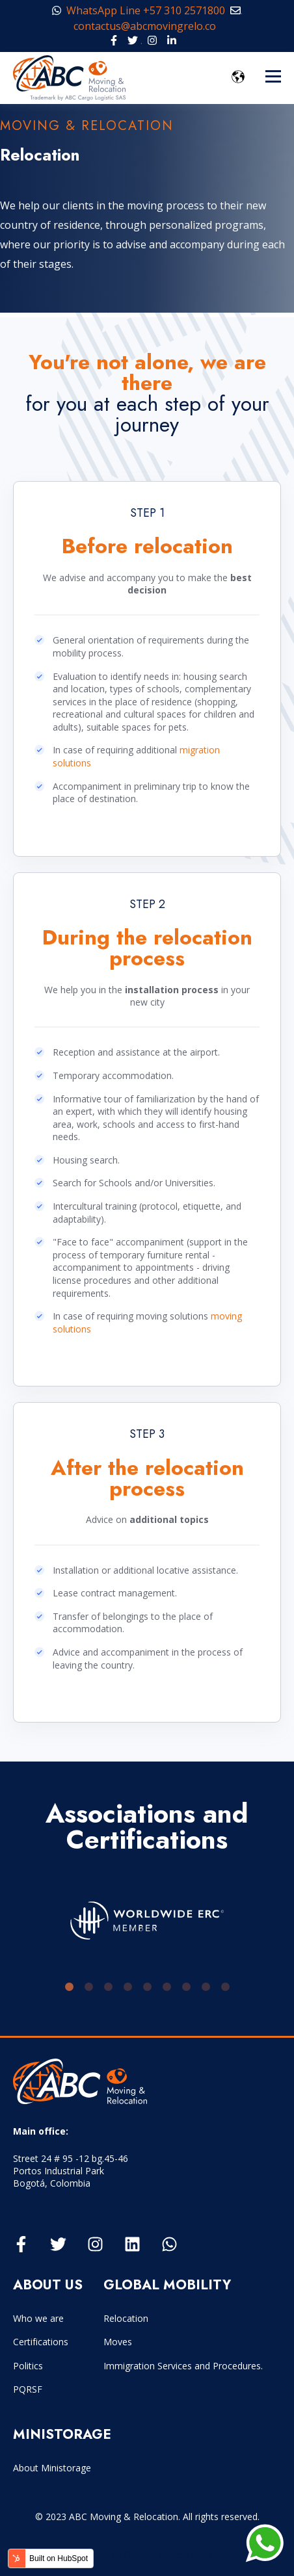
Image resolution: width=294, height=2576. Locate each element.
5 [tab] (147, 1987)
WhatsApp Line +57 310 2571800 (138, 10)
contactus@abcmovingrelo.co (149, 26)
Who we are (38, 2318)
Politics (28, 2365)
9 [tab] (225, 1987)
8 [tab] (205, 1987)
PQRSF (27, 2389)
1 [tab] (68, 1987)
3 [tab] (107, 1987)
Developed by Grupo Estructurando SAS (147, 2555)
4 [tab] (127, 1987)
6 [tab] (166, 1987)
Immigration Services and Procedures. (183, 2365)
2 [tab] (88, 1987)
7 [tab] (186, 1987)
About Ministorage (52, 2467)
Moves (117, 2341)
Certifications (40, 2341)
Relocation (125, 2318)
